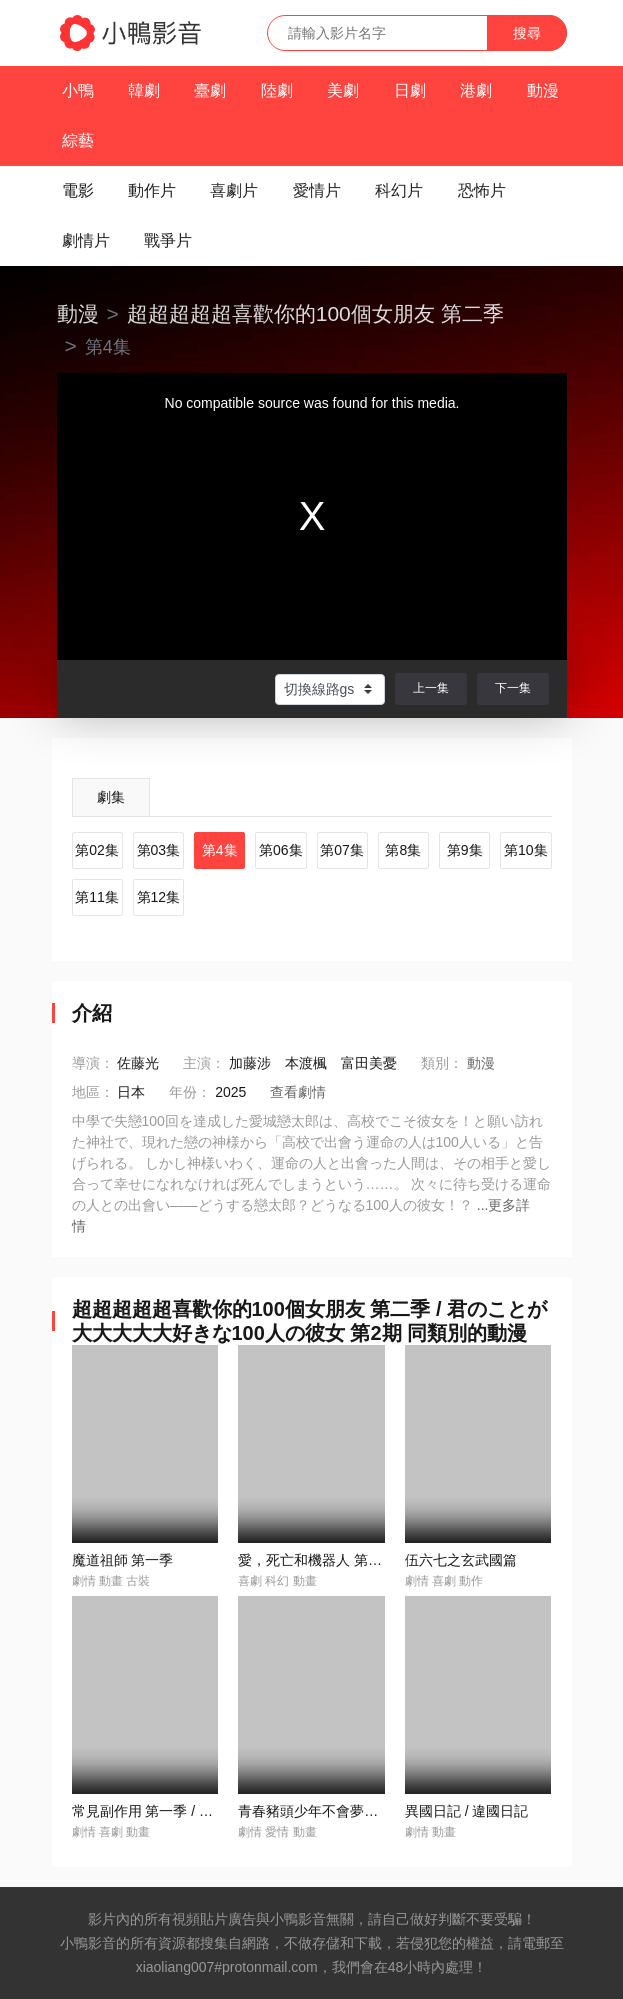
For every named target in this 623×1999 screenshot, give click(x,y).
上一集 (431, 688)
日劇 (410, 90)
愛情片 (317, 190)
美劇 (343, 90)
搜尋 (527, 33)
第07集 (342, 850)
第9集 (465, 850)
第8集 (403, 850)
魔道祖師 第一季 (123, 1560)
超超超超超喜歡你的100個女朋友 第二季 (315, 313)
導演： (93, 1063)
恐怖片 (482, 190)
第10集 (526, 850)
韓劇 (144, 90)
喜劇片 (234, 190)
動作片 (152, 190)
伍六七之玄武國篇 (461, 1560)
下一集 (513, 688)
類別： (442, 1063)
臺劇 (210, 90)
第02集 (97, 850)
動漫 (543, 90)
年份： (190, 1092)
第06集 (281, 850)
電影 (78, 190)
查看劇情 (298, 1092)
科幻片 (399, 190)
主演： (204, 1063)
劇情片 (86, 240)
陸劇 (277, 90)
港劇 (476, 90)
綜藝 (78, 140)
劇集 (111, 797)
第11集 (97, 897)
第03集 (159, 850)
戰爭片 (168, 240)
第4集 (220, 850)
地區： (93, 1092)
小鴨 (78, 90)
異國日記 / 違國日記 (467, 1811)
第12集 (159, 897)
